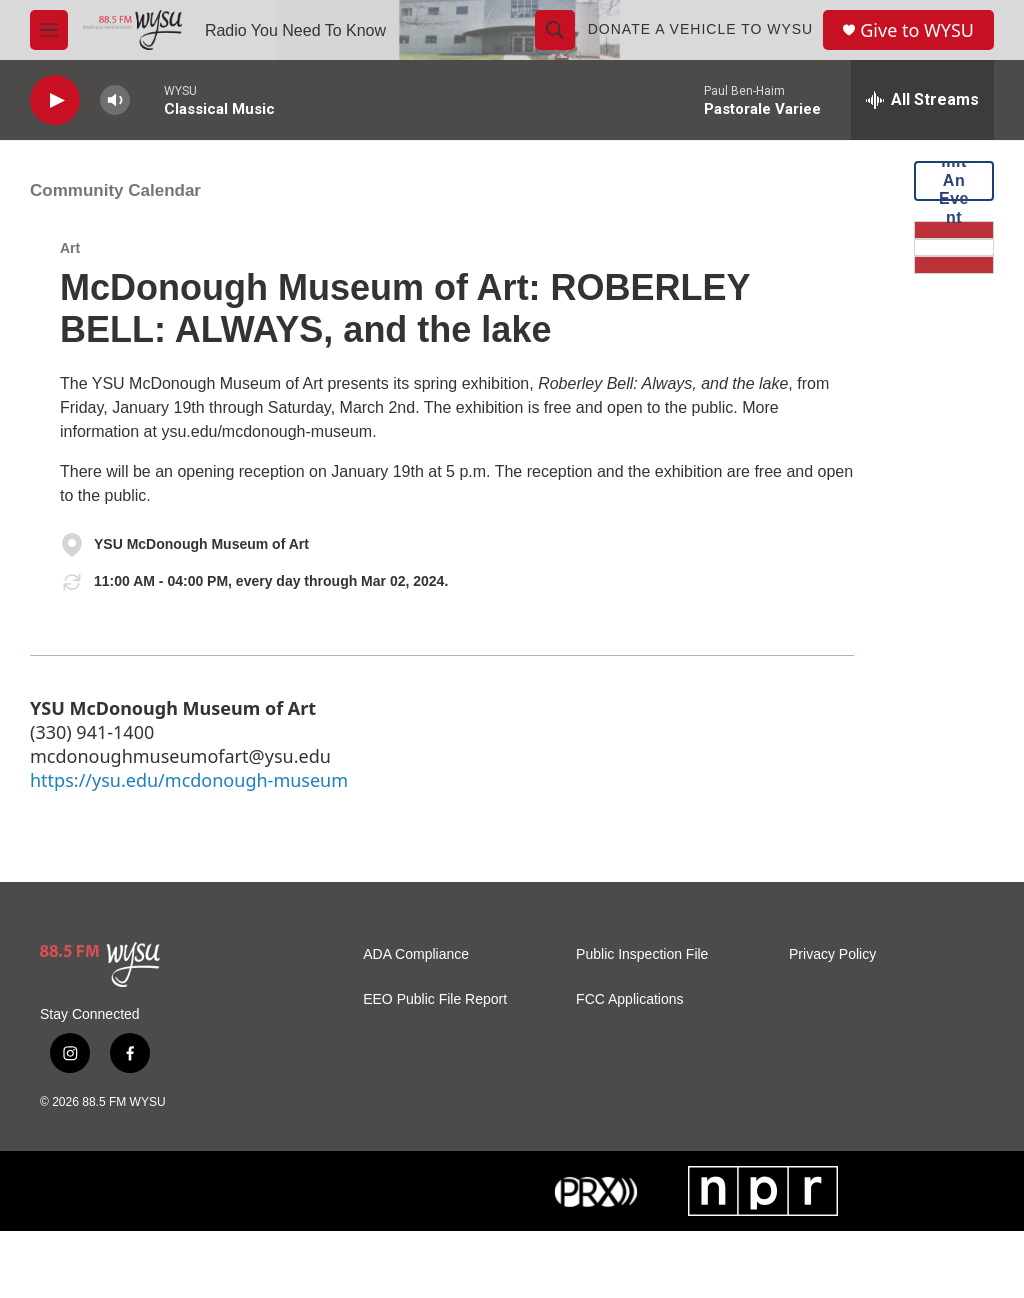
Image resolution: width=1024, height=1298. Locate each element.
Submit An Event (847, 180)
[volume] (115, 100)
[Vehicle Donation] (847, 311)
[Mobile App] (847, 371)
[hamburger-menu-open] (49, 30)
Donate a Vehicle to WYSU (701, 29)
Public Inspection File (642, 1021)
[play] (55, 100)
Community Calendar (115, 190)
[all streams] (922, 100)
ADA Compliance (416, 1021)
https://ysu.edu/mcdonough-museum (189, 847)
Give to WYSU (917, 30)
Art (70, 248)
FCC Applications (629, 1066)
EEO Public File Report (435, 1066)
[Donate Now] (847, 251)
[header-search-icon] (555, 30)
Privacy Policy (832, 1021)
